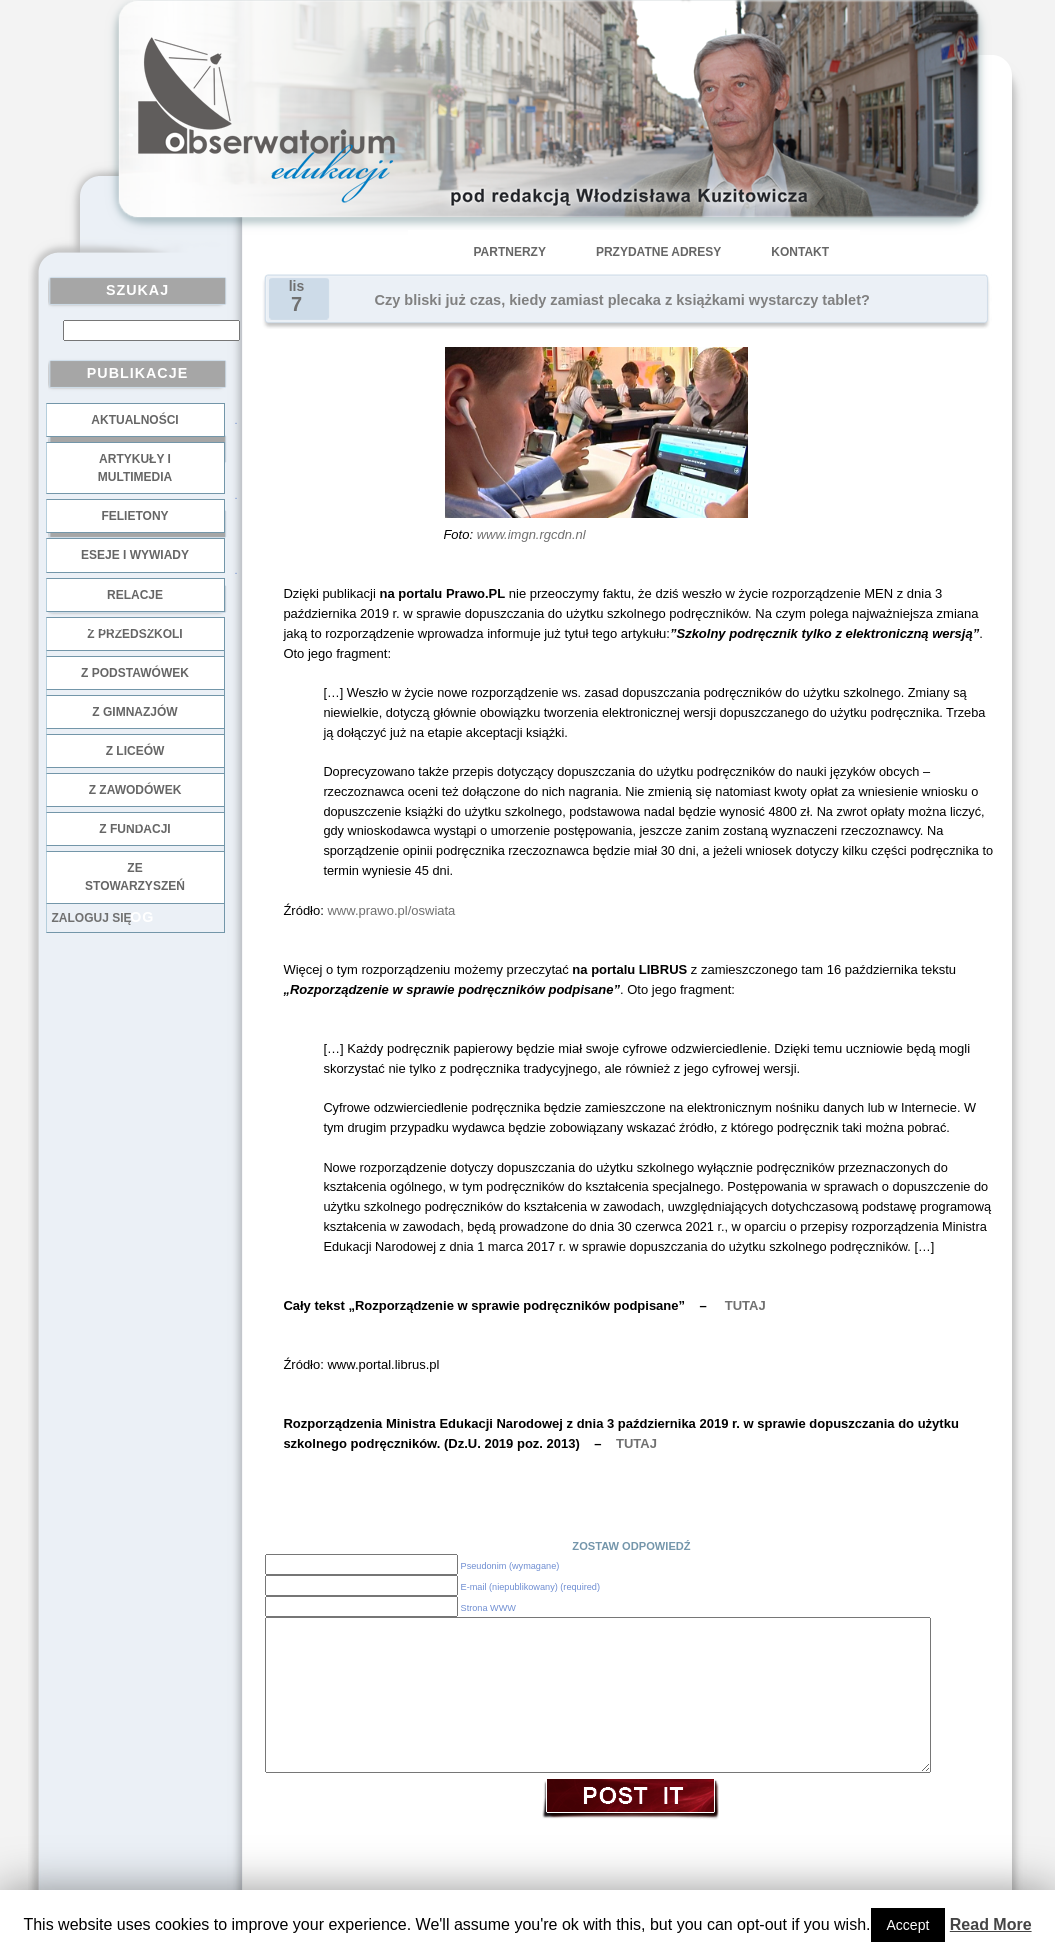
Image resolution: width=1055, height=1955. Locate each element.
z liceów (135, 751)
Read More (991, 1924)
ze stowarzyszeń (135, 877)
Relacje (135, 595)
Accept (908, 1925)
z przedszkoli (134, 634)
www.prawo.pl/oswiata (391, 910)
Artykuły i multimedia (135, 468)
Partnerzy (510, 252)
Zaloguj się (92, 918)
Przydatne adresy (658, 252)
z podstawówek (135, 673)
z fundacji (134, 829)
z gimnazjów (134, 712)
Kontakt (800, 252)
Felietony (134, 516)
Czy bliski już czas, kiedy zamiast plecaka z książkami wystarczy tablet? (622, 300)
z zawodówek (135, 790)
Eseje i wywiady (135, 555)
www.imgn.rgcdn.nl (531, 534)
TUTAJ (745, 1305)
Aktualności (134, 420)
